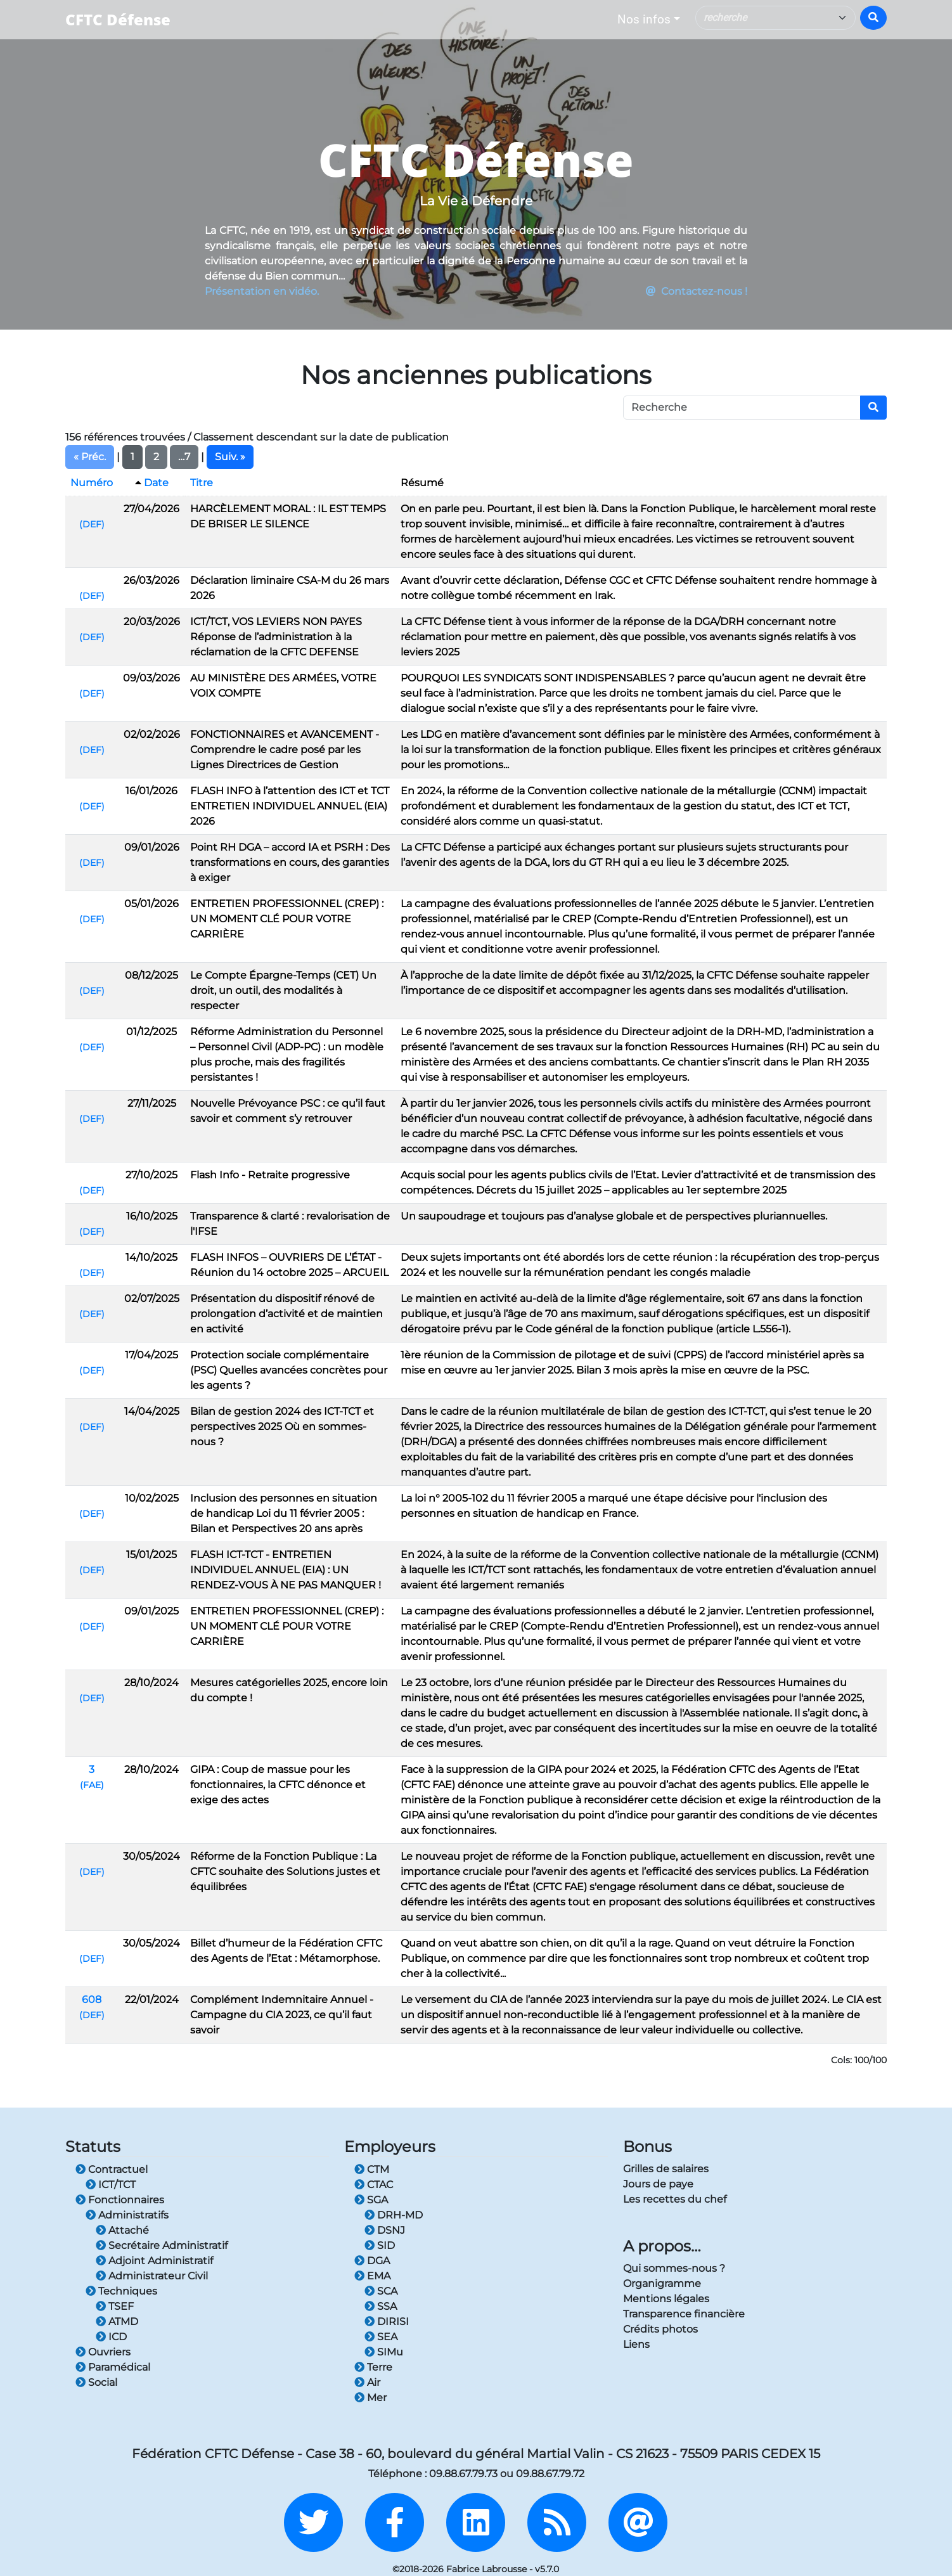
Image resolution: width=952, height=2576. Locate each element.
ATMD (117, 2321)
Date (156, 483)
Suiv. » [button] (230, 457)
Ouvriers (103, 2352)
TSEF (115, 2306)
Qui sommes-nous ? (674, 2268)
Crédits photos (660, 2329)
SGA (371, 2200)
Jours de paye (658, 2184)
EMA (372, 2276)
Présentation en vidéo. (262, 291)
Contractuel (111, 2169)
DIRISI (386, 2321)
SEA (380, 2337)
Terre (373, 2367)
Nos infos (644, 19)
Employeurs (389, 2146)
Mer (370, 2398)
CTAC (373, 2185)
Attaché (122, 2230)
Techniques (121, 2291)
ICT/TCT (111, 2185)
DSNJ (384, 2230)
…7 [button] (184, 457)
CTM (371, 2169)
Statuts (92, 2146)
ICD (111, 2337)
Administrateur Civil (152, 2276)
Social (96, 2382)
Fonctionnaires (119, 2200)
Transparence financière (684, 2314)
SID (379, 2245)
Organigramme (662, 2283)
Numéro (91, 483)
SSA (380, 2306)
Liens (636, 2344)
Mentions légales (666, 2299)
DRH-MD (393, 2215)
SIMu (383, 2352)
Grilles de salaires (666, 2169)
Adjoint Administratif (154, 2261)
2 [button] (156, 457)
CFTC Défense (117, 19)
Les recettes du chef (674, 2199)
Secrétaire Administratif (162, 2245)
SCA (380, 2291)
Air (367, 2382)
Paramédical (112, 2367)
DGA (372, 2261)
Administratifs (127, 2215)
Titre (201, 483)
